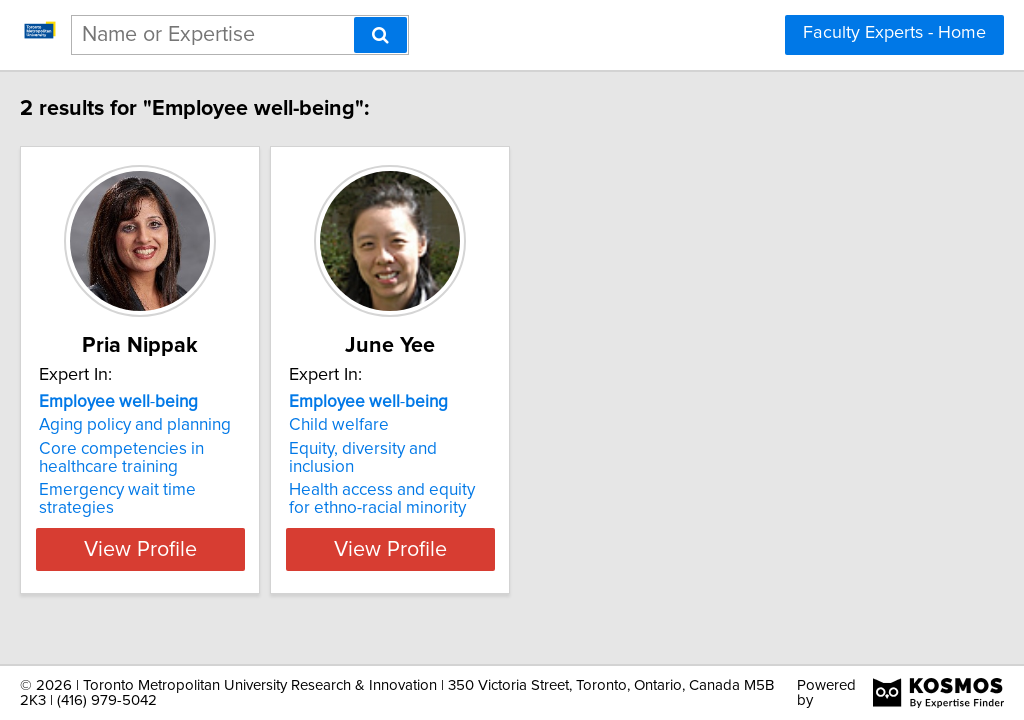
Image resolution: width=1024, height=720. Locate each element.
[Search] (380, 35)
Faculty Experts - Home (894, 33)
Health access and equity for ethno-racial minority (486, 481)
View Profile (207, 531)
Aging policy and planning (177, 425)
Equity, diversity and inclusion (489, 449)
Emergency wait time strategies (199, 490)
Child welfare (431, 425)
